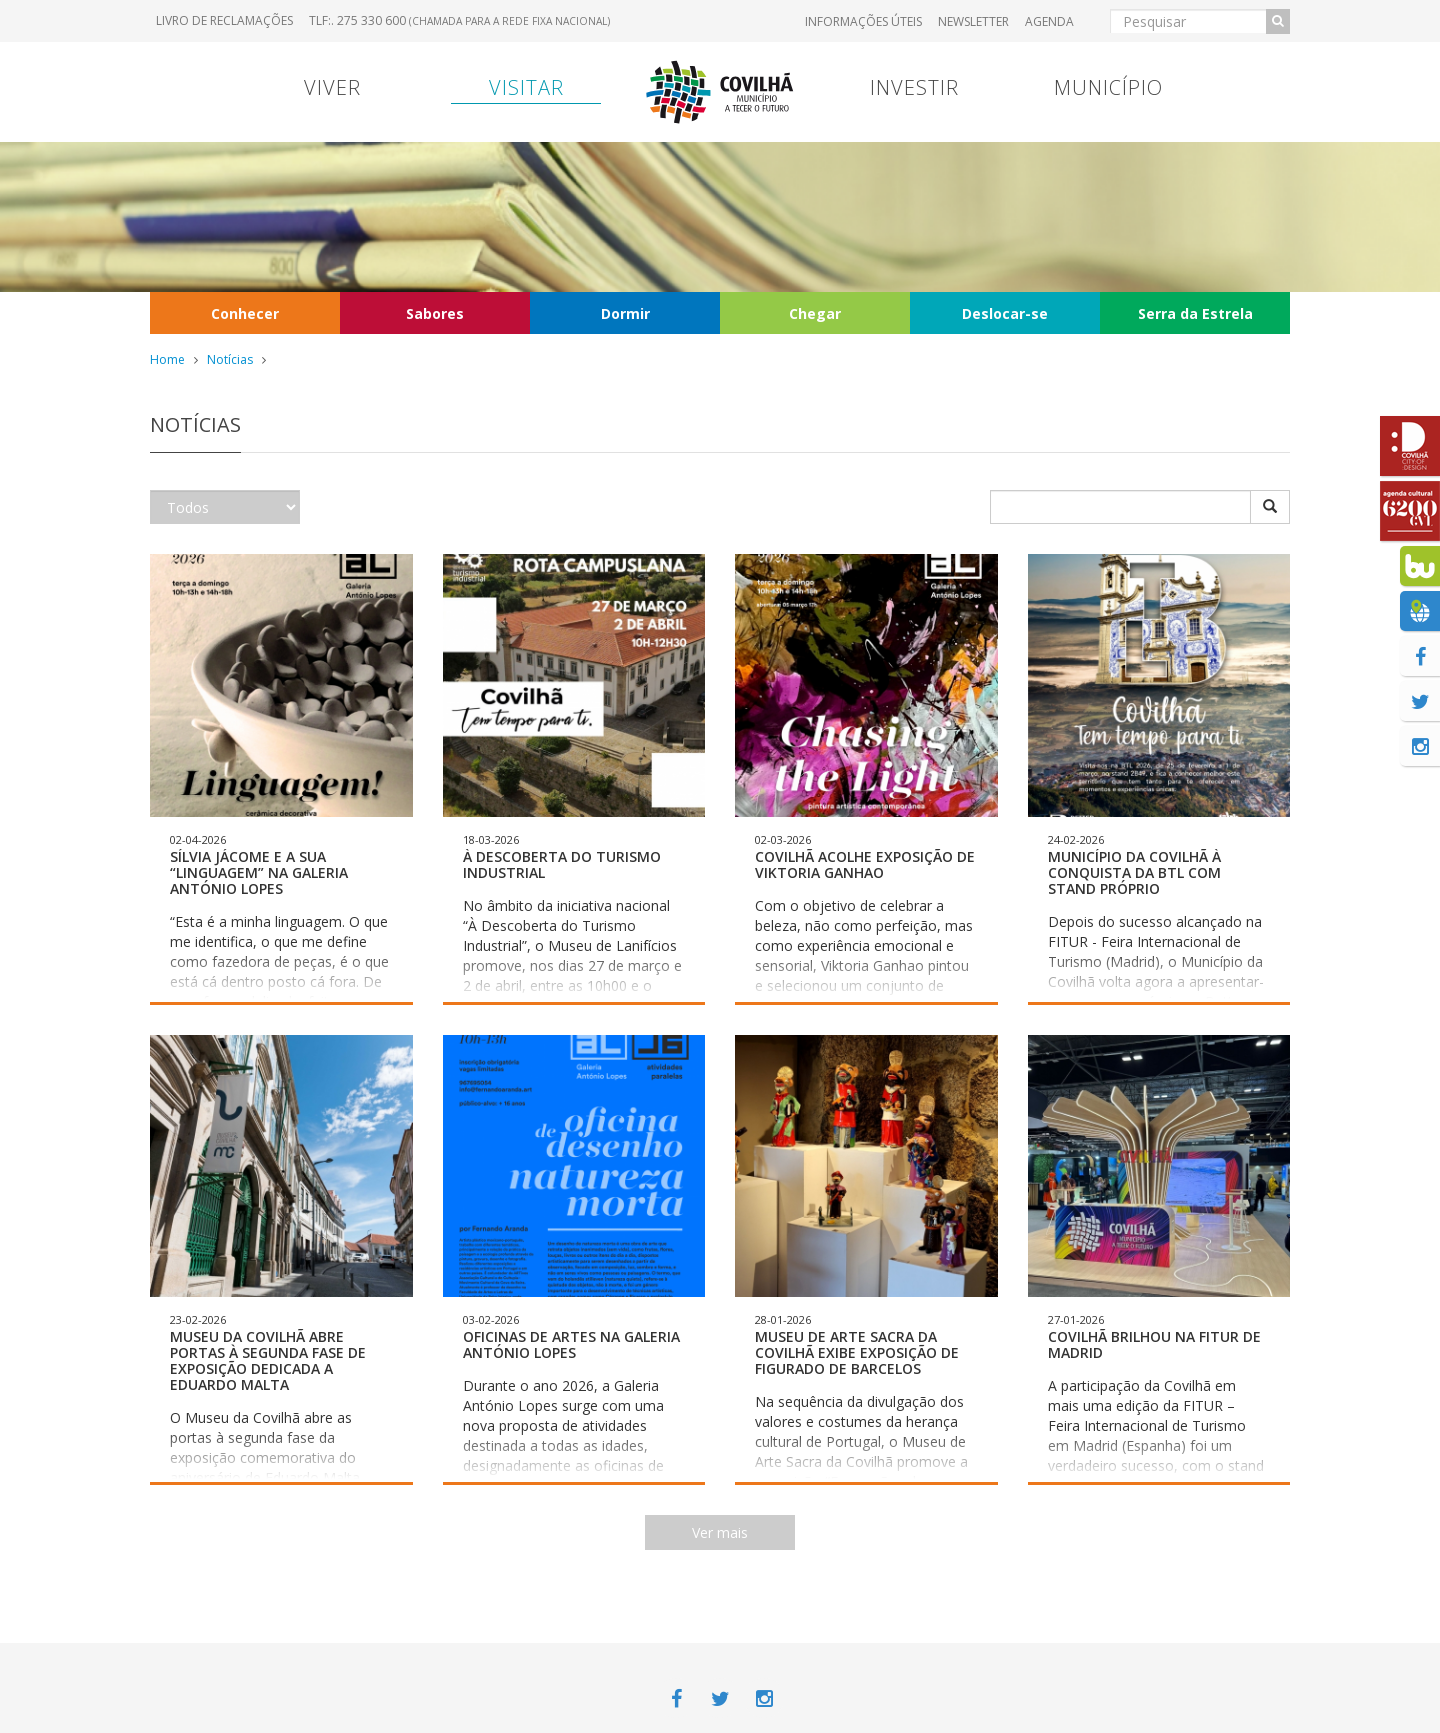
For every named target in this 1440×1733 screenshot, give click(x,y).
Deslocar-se (1005, 313)
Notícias (230, 359)
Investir (914, 87)
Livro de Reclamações (224, 20)
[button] (281, 779)
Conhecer (245, 313)
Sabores (435, 313)
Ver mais (720, 1532)
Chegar (815, 313)
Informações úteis (863, 21)
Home (167, 359)
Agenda (1049, 21)
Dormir (625, 313)
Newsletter (973, 21)
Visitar (526, 87)
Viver (332, 87)
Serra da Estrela (1195, 313)
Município (1108, 87)
